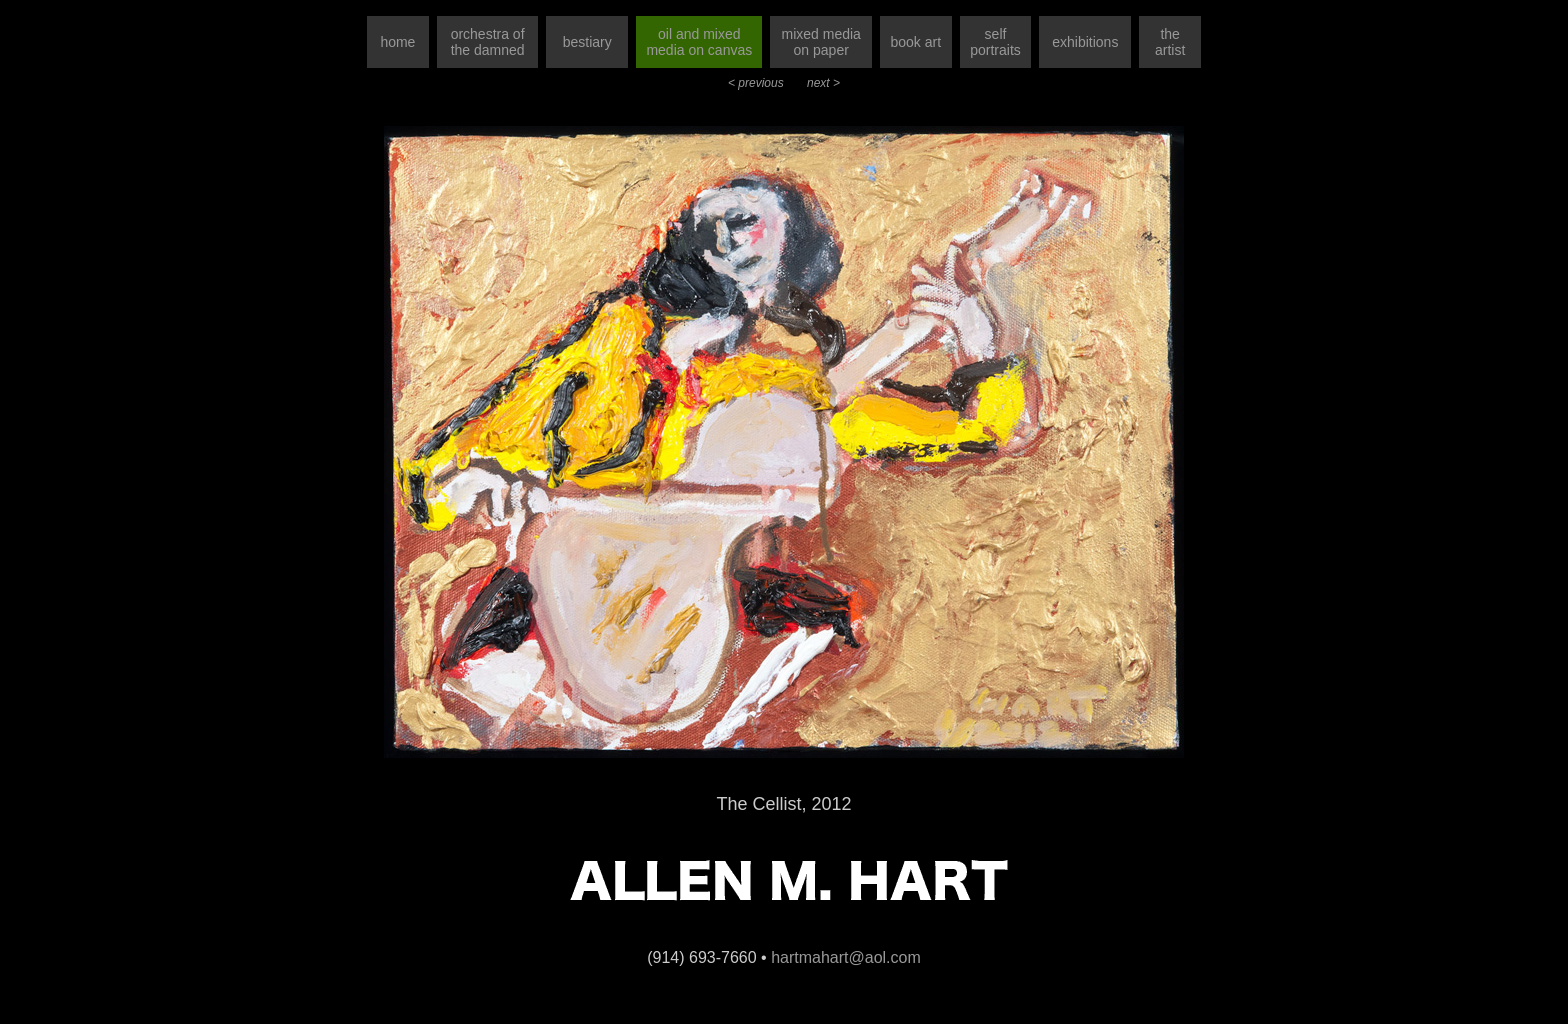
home (397, 42)
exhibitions (1085, 42)
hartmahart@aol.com (846, 957)
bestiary (587, 42)
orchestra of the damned (488, 42)
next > (823, 83)
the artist (1170, 42)
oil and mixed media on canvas (699, 42)
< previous (757, 83)
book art (915, 42)
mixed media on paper (821, 42)
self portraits (995, 42)
